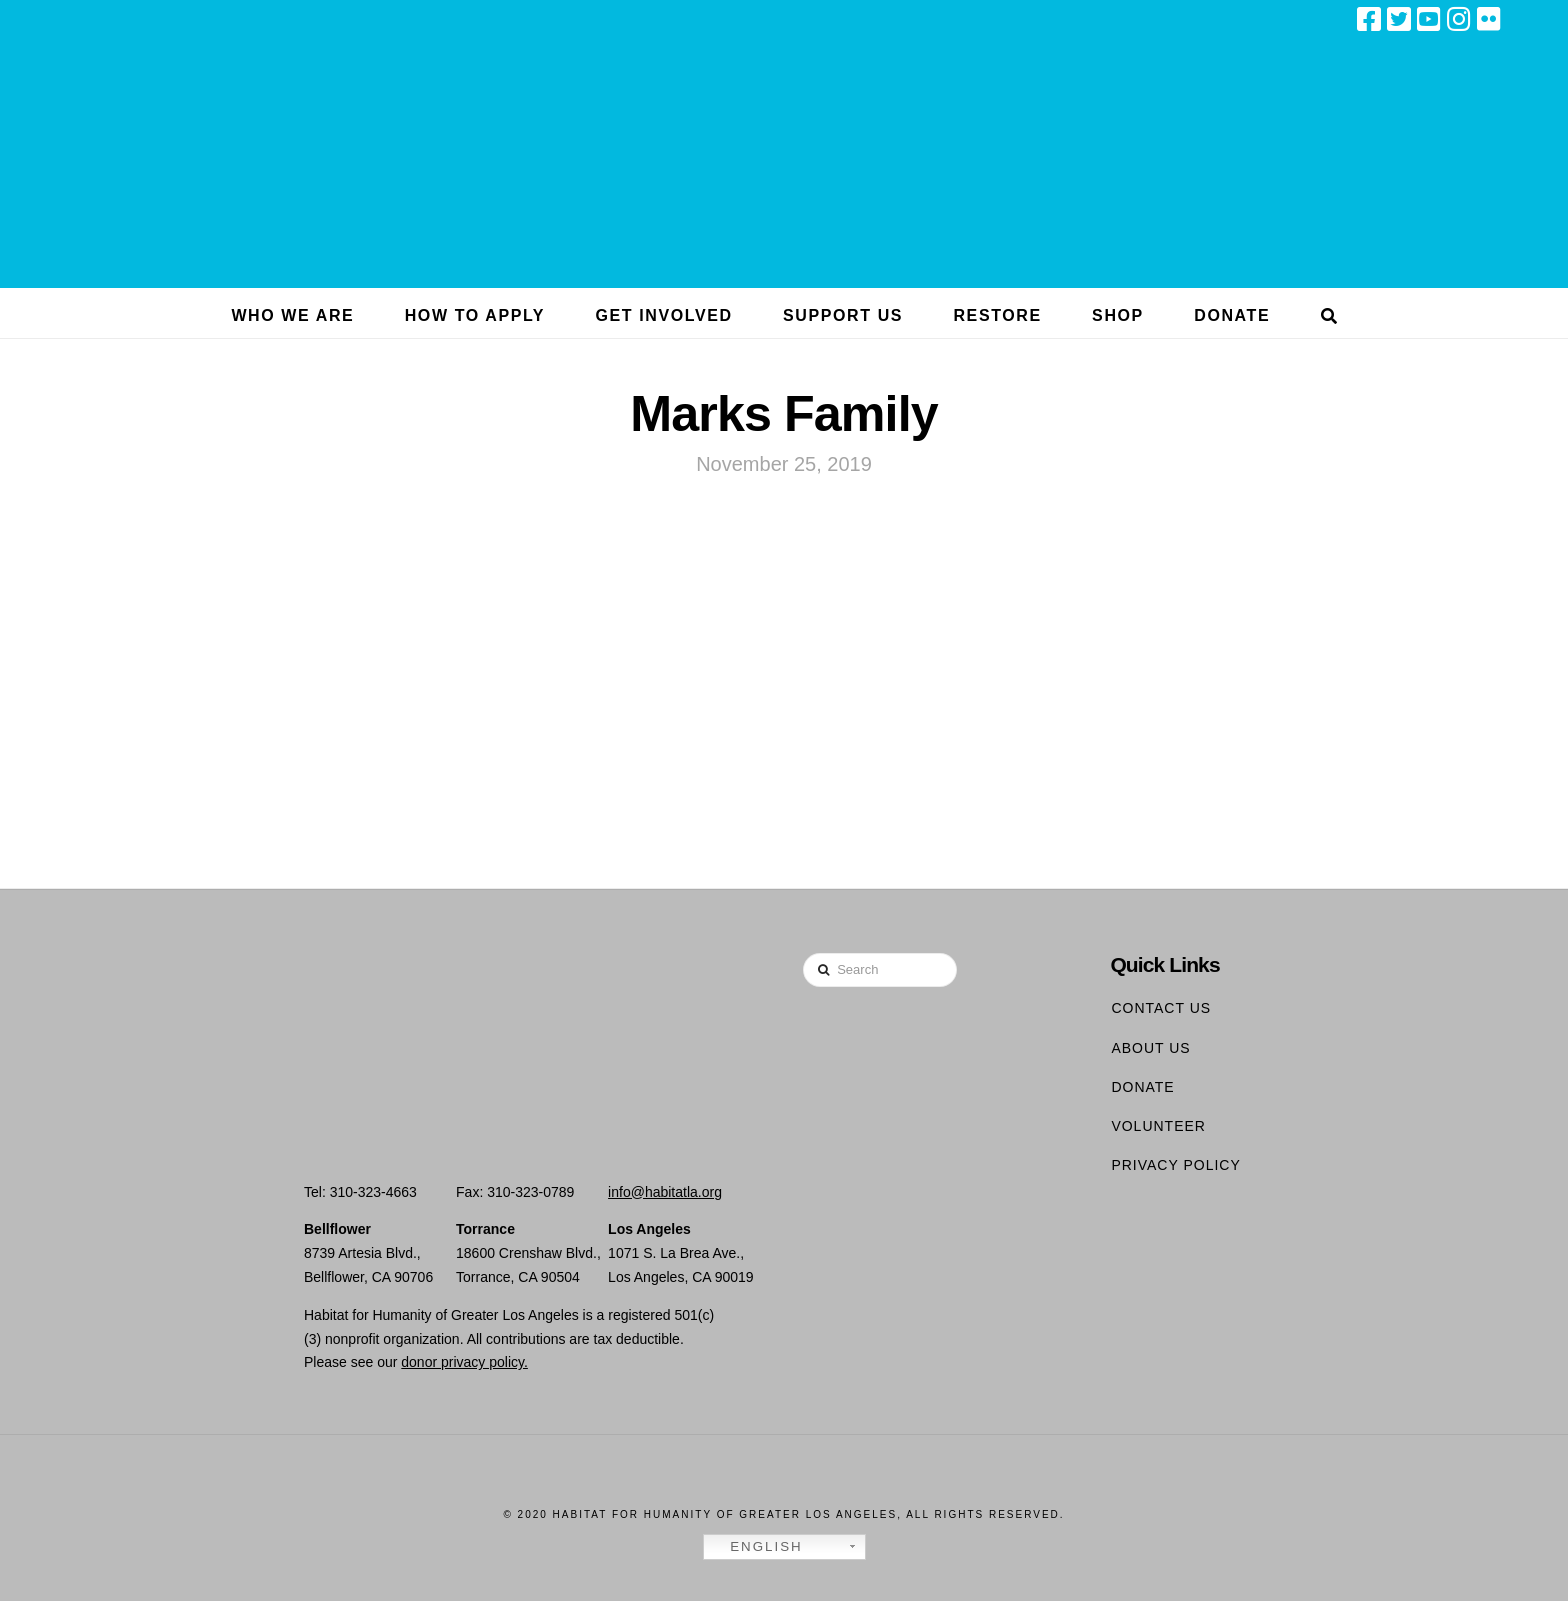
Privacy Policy (1175, 1165)
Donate (1142, 1087)
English (756, 1547)
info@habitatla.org (665, 1192)
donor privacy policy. (464, 1362)
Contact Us (1161, 1008)
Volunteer (1158, 1126)
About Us (1150, 1048)
